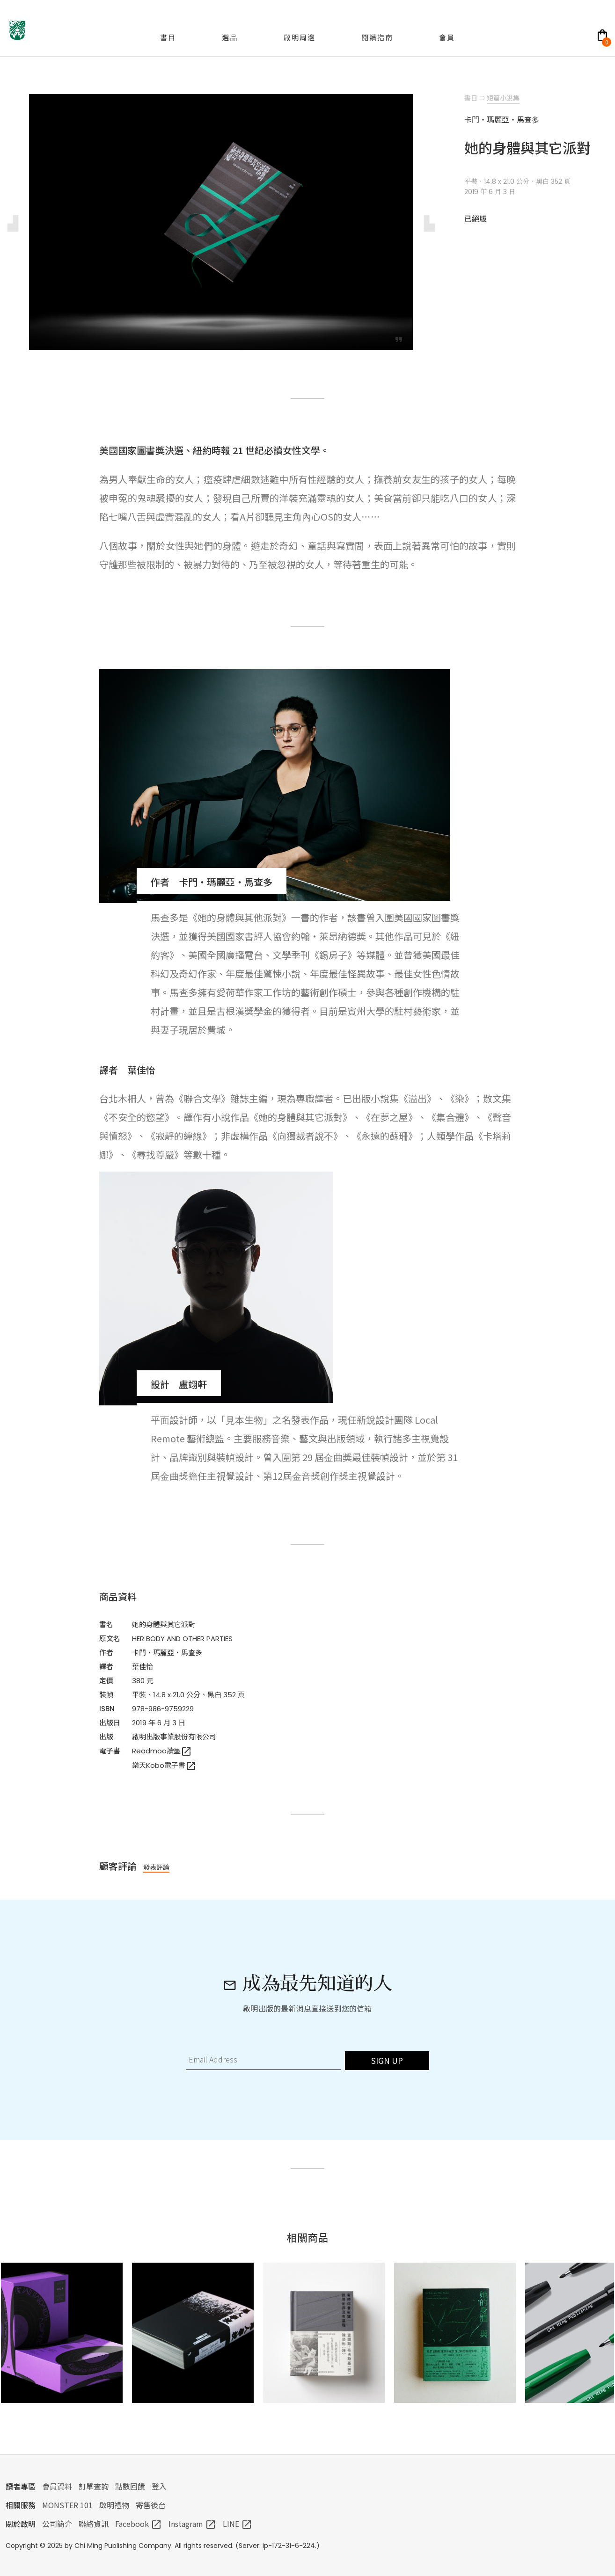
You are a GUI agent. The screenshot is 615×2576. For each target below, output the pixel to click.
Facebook (138, 2523)
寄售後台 (151, 2505)
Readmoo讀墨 (162, 1751)
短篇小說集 (503, 97)
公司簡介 (57, 2523)
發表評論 (156, 1867)
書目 (470, 97)
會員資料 (57, 2486)
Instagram (192, 2523)
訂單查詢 (94, 2486)
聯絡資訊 (94, 2523)
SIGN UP (387, 2060)
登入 (159, 2486)
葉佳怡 (142, 1667)
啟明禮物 (114, 2505)
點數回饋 (130, 2486)
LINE (237, 2523)
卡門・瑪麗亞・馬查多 (167, 1652)
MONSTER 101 (67, 2505)
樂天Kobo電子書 (164, 1765)
